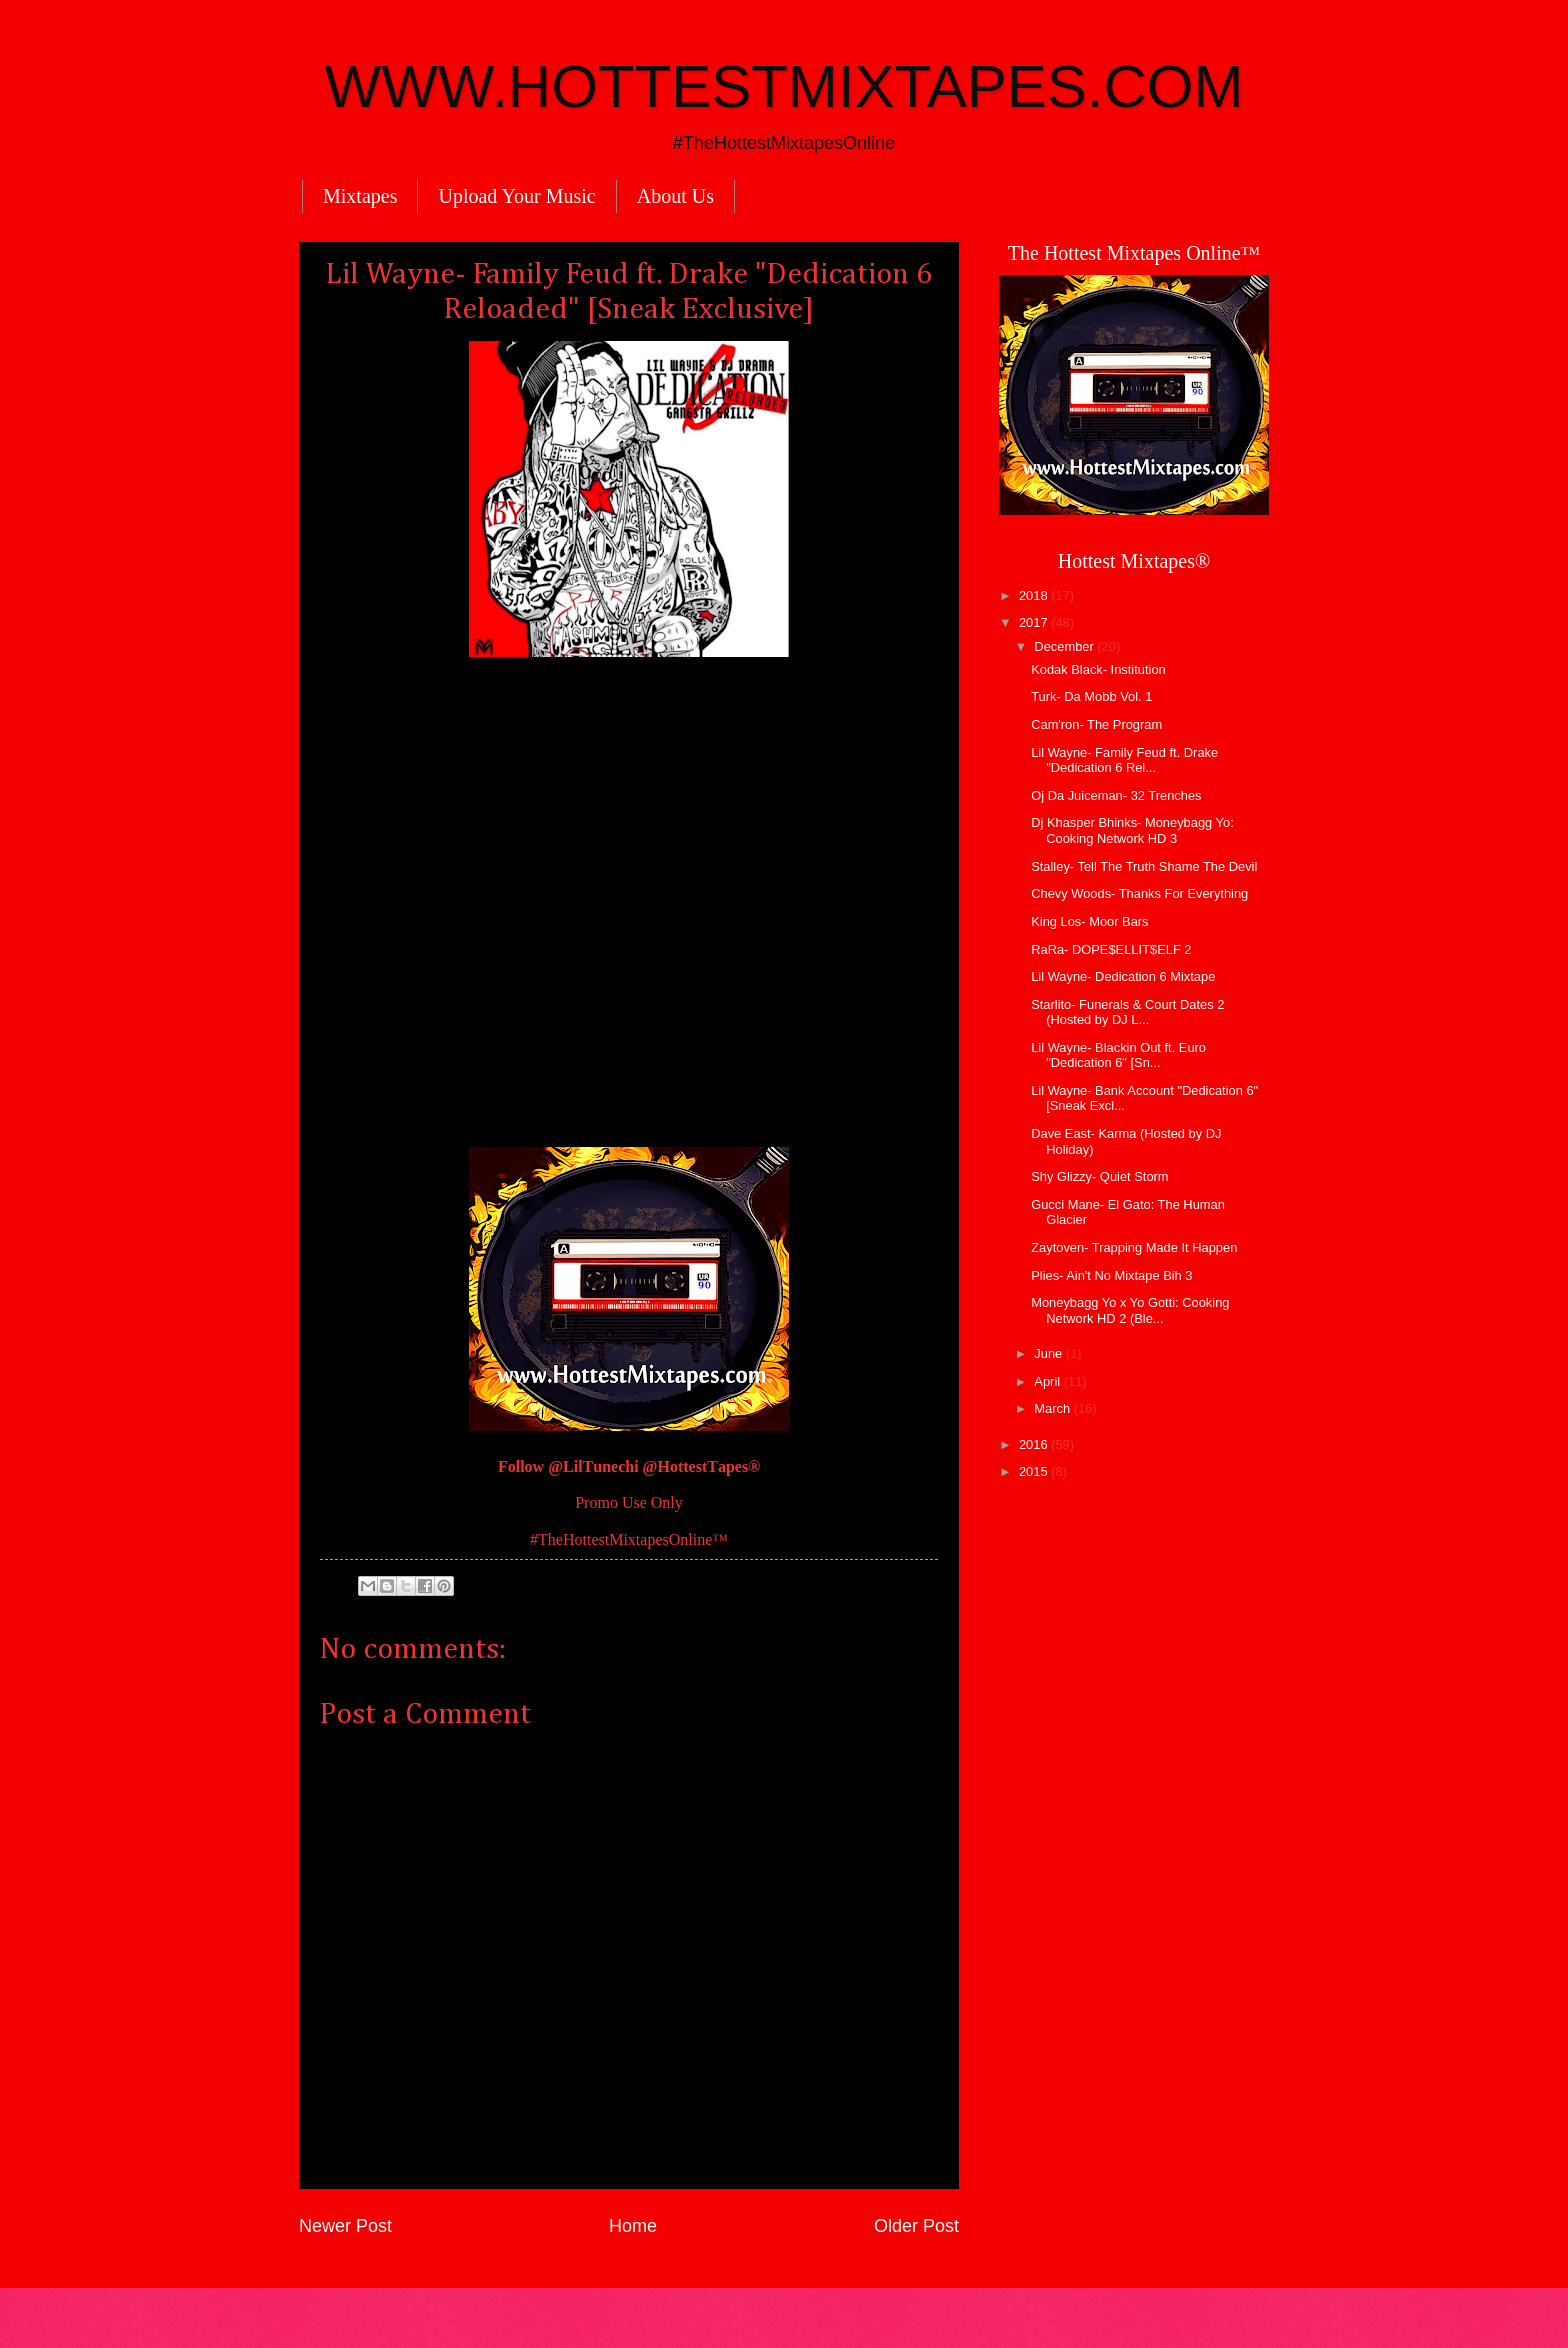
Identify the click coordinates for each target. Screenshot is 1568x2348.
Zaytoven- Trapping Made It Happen (1134, 1247)
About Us (675, 196)
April (1048, 1381)
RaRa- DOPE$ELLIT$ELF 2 (1111, 949)
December (1065, 646)
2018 (1035, 595)
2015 (1035, 1471)
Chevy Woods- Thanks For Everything (1139, 893)
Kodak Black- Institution (1098, 669)
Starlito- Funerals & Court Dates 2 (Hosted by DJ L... (1127, 1012)
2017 (1035, 622)
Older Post (916, 2226)
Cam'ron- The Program (1096, 724)
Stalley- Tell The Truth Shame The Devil (1144, 866)
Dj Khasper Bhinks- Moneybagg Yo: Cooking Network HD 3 (1132, 830)
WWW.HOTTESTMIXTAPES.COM (784, 86)
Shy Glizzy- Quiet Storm (1099, 1176)
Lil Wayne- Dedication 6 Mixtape (1123, 976)
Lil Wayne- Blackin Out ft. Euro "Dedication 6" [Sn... (1118, 1055)
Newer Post (345, 2226)
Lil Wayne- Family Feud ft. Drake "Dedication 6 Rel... (1124, 760)
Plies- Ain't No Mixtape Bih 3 (1111, 1275)
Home (633, 2226)
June (1050, 1353)
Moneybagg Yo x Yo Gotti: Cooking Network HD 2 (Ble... (1130, 1310)
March (1053, 1408)
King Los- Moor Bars (1089, 921)
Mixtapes (360, 196)
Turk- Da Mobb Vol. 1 (1091, 696)
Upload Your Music (516, 196)
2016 (1035, 1444)
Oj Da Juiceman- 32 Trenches (1116, 795)
